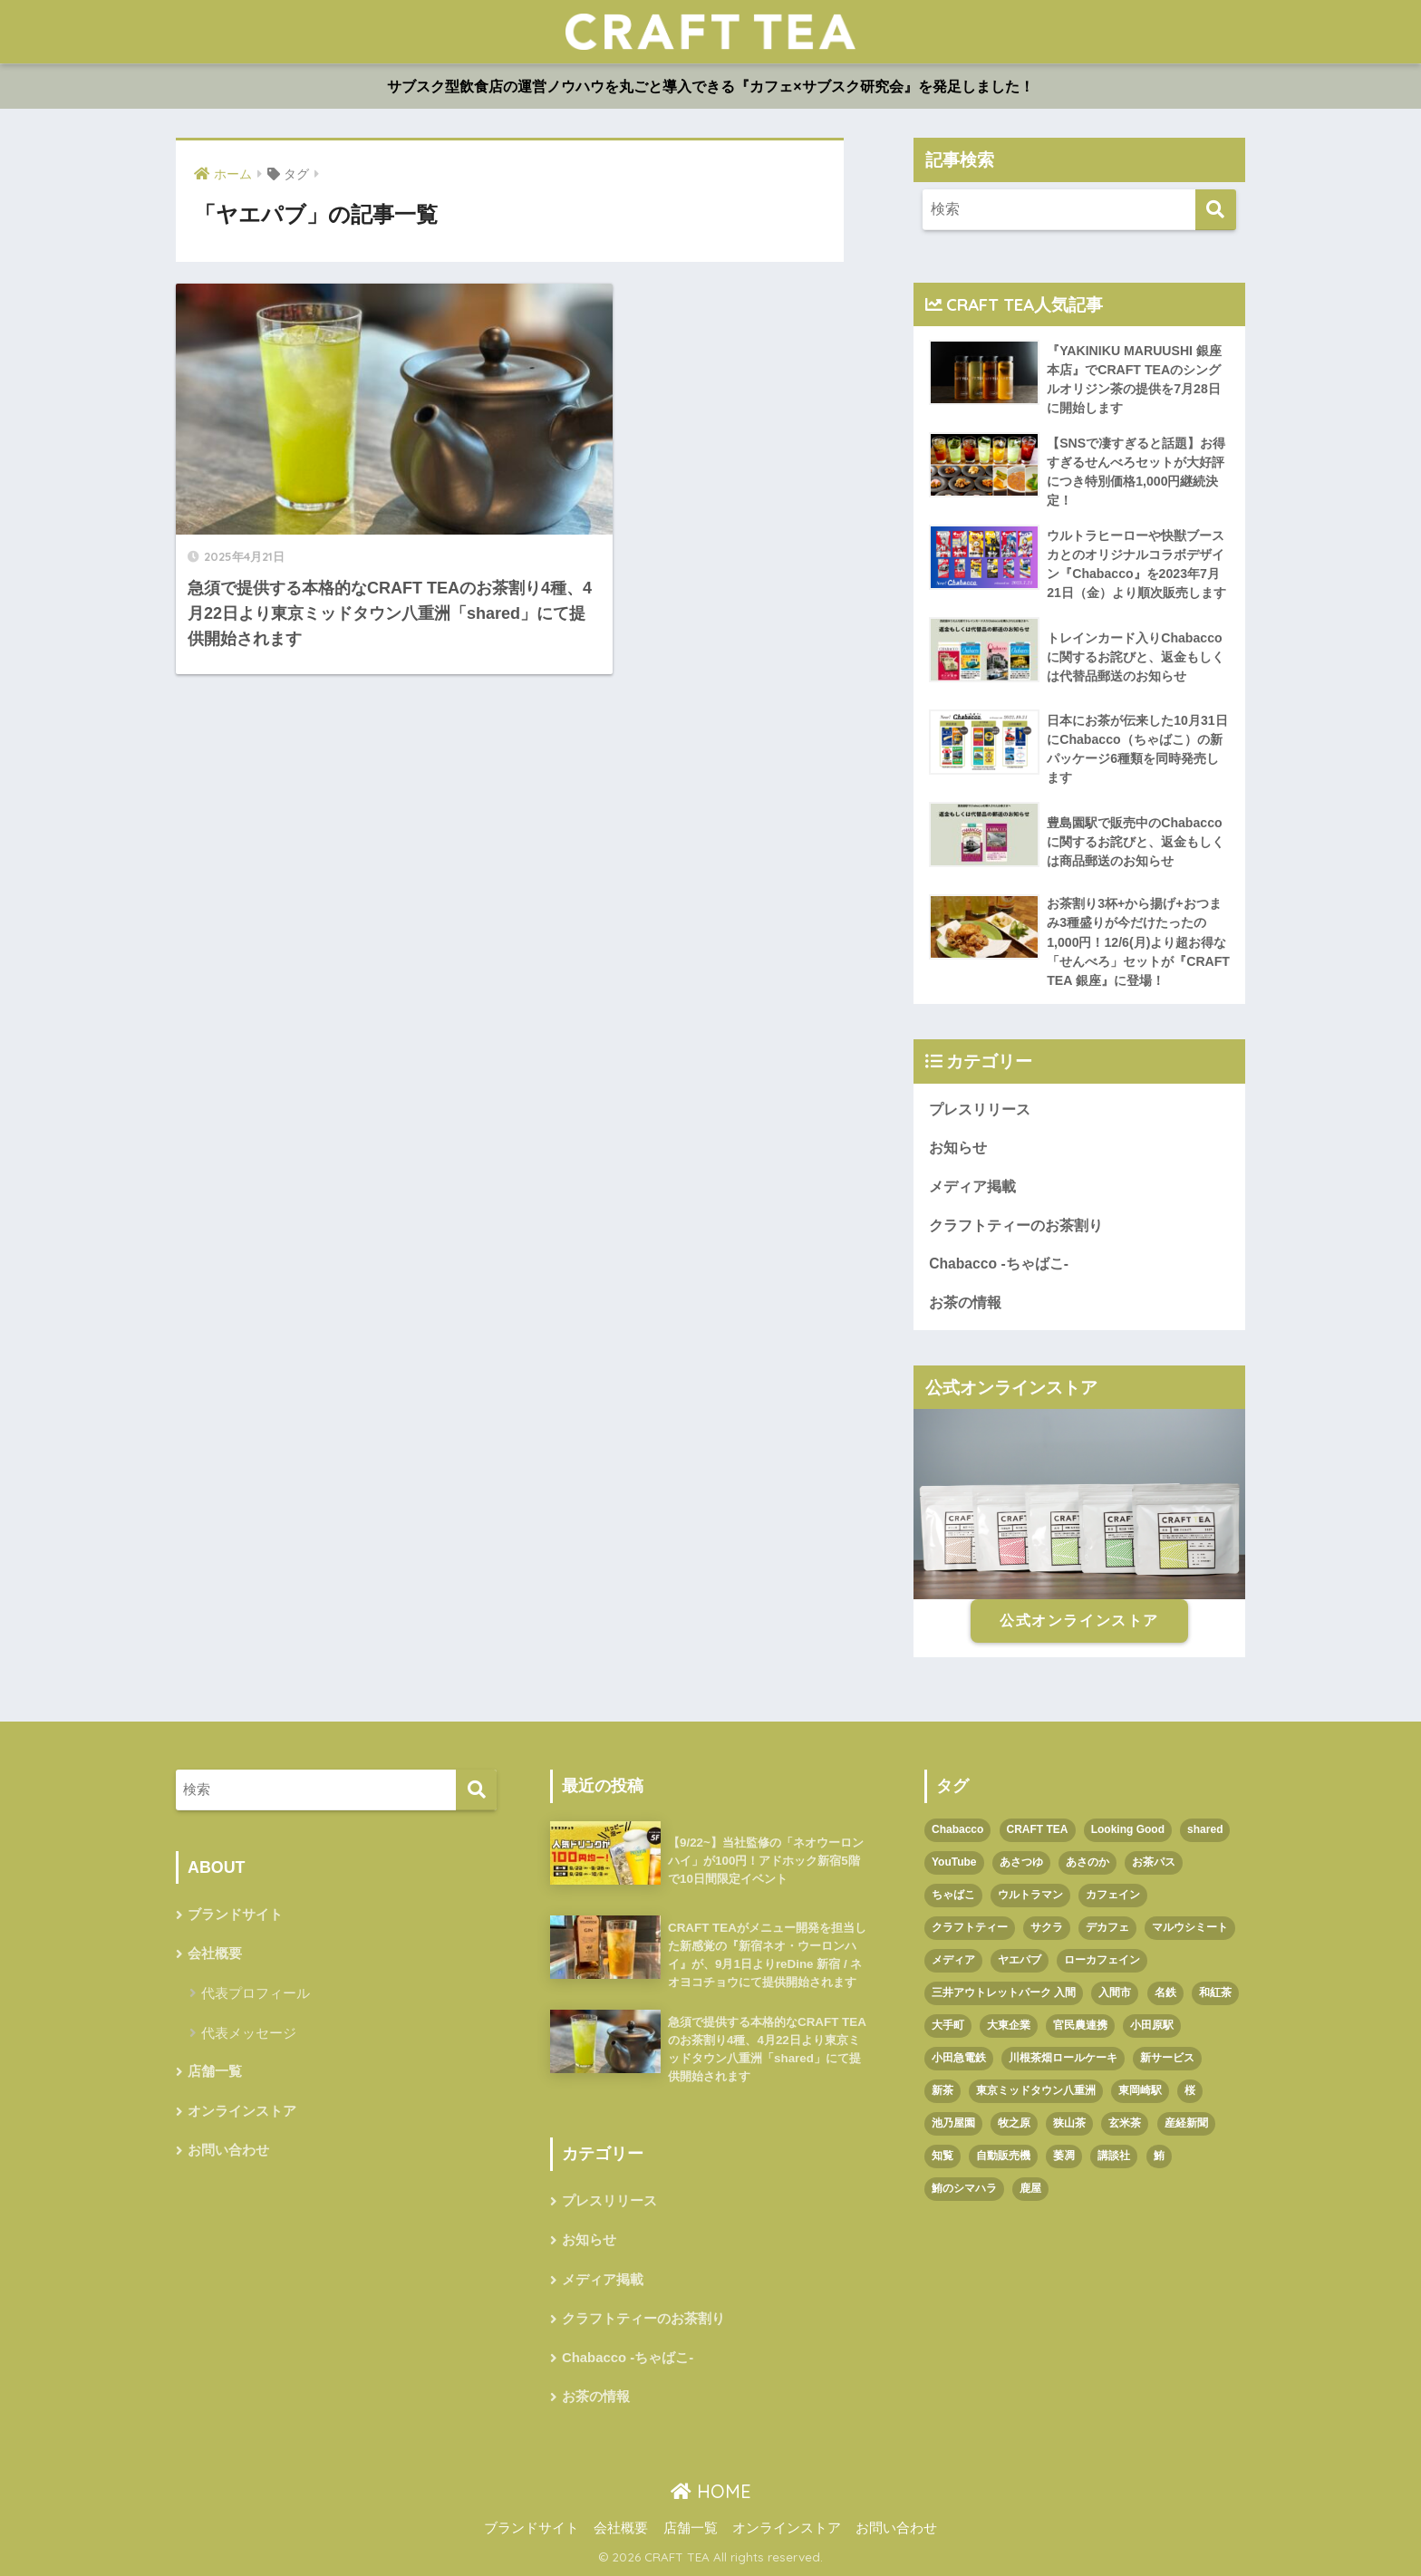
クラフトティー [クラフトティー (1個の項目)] (970, 1927)
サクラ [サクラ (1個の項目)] (1046, 1927)
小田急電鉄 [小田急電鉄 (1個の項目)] (959, 2057)
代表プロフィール (255, 1993)
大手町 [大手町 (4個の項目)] (948, 2025)
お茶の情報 (965, 1302)
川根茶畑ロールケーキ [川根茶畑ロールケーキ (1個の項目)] (1063, 2057)
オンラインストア (242, 2111)
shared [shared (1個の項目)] (1205, 1829)
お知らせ (958, 1147)
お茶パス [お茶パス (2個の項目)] (1153, 1862)
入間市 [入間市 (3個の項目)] (1114, 1992)
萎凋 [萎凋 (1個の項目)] (1064, 2155)
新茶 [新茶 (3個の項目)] (942, 2090)
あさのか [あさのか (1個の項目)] (1087, 1862)
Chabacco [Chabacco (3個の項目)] (957, 1829)
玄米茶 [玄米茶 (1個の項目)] (1124, 2123)
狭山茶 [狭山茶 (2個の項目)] (1069, 2123)
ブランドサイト (235, 1914)
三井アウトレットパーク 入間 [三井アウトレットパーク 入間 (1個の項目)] (1004, 1992)
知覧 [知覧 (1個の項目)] (942, 2155)
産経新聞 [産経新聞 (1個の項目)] (1186, 2123)
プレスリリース (979, 1109)
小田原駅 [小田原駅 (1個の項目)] (1152, 2025)
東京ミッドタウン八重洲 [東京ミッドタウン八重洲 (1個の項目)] (1036, 2090)
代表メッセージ (248, 2033)
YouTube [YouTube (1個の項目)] (954, 1862)
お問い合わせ (228, 2150)
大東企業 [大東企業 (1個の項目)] (1008, 2025)
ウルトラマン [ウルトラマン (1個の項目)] (1030, 1894)
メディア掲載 (972, 1186)
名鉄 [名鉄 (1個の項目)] (1165, 1992)
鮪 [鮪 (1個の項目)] (1159, 2155)
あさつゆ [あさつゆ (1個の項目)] (1021, 1862)
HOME (711, 2491)
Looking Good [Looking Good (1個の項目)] (1128, 1829)
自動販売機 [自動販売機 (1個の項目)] (1003, 2155)
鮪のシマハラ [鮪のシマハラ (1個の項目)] (964, 2188)
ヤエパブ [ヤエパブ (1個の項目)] (1019, 1960)
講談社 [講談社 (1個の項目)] (1113, 2155)
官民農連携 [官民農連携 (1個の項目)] (1080, 2025)
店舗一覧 (215, 2071)
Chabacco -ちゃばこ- (998, 1263)
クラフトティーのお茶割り (1016, 1225)
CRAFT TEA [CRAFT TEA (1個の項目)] (1037, 1829)
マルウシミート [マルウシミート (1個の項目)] (1190, 1927)
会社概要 (215, 1953)
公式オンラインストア (1079, 1620)
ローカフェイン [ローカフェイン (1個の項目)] (1102, 1960)
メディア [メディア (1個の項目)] (953, 1960)
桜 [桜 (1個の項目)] (1189, 2090)
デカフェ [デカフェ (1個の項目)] (1107, 1927)
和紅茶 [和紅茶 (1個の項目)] (1215, 1992)
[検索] (1215, 209)
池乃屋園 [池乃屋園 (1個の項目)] (953, 2123)
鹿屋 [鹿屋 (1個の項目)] (1030, 2188)
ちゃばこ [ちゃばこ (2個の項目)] (953, 1894)
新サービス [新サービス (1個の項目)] (1167, 2057)
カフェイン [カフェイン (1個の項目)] (1113, 1894)
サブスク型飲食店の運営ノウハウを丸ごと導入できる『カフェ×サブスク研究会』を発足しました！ (710, 86)
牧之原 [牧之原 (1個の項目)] (1014, 2123)
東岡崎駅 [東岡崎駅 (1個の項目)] (1140, 2090)
